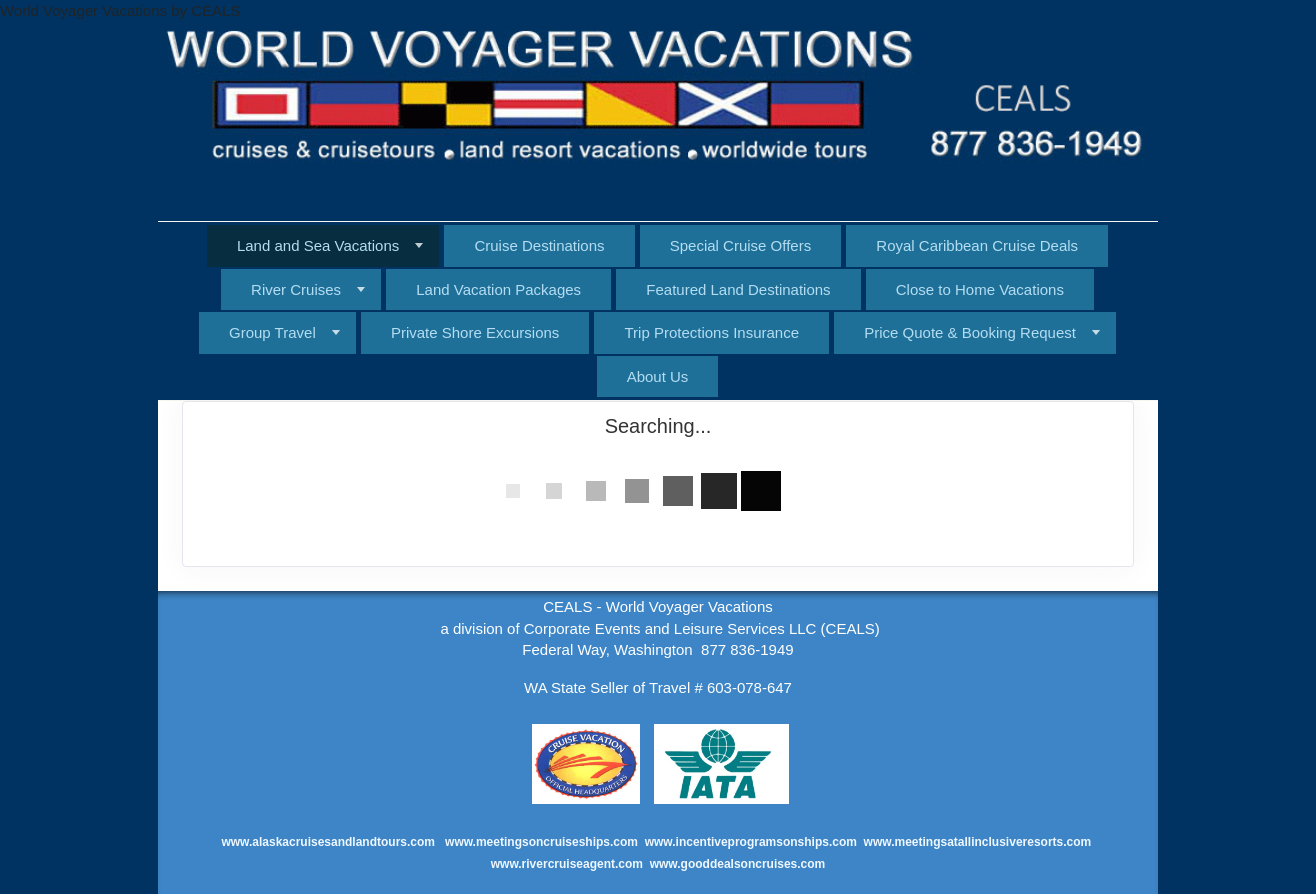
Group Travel (272, 332)
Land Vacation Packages (498, 289)
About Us (658, 376)
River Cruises (296, 289)
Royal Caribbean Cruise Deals (977, 245)
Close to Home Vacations (980, 289)
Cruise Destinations (539, 245)
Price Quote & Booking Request (970, 332)
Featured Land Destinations (738, 289)
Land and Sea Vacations (318, 245)
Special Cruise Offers (740, 245)
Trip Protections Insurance (711, 332)
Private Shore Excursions (475, 332)
